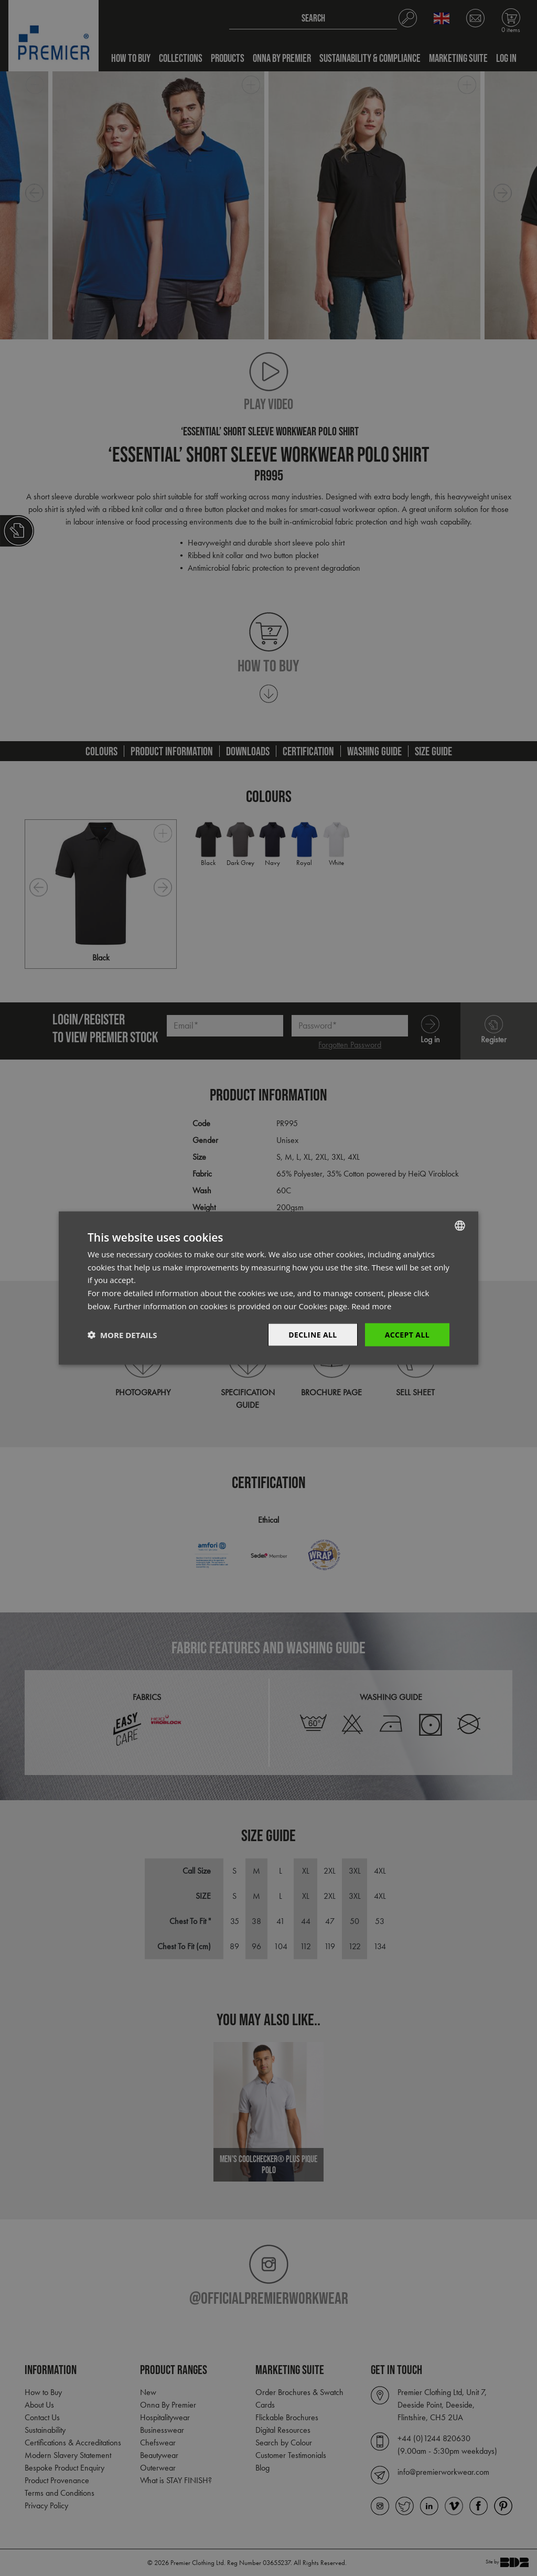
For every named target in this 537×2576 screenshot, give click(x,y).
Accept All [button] (407, 1334)
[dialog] (268, 1288)
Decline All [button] (312, 1334)
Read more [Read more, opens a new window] (371, 1305)
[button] (122, 1335)
